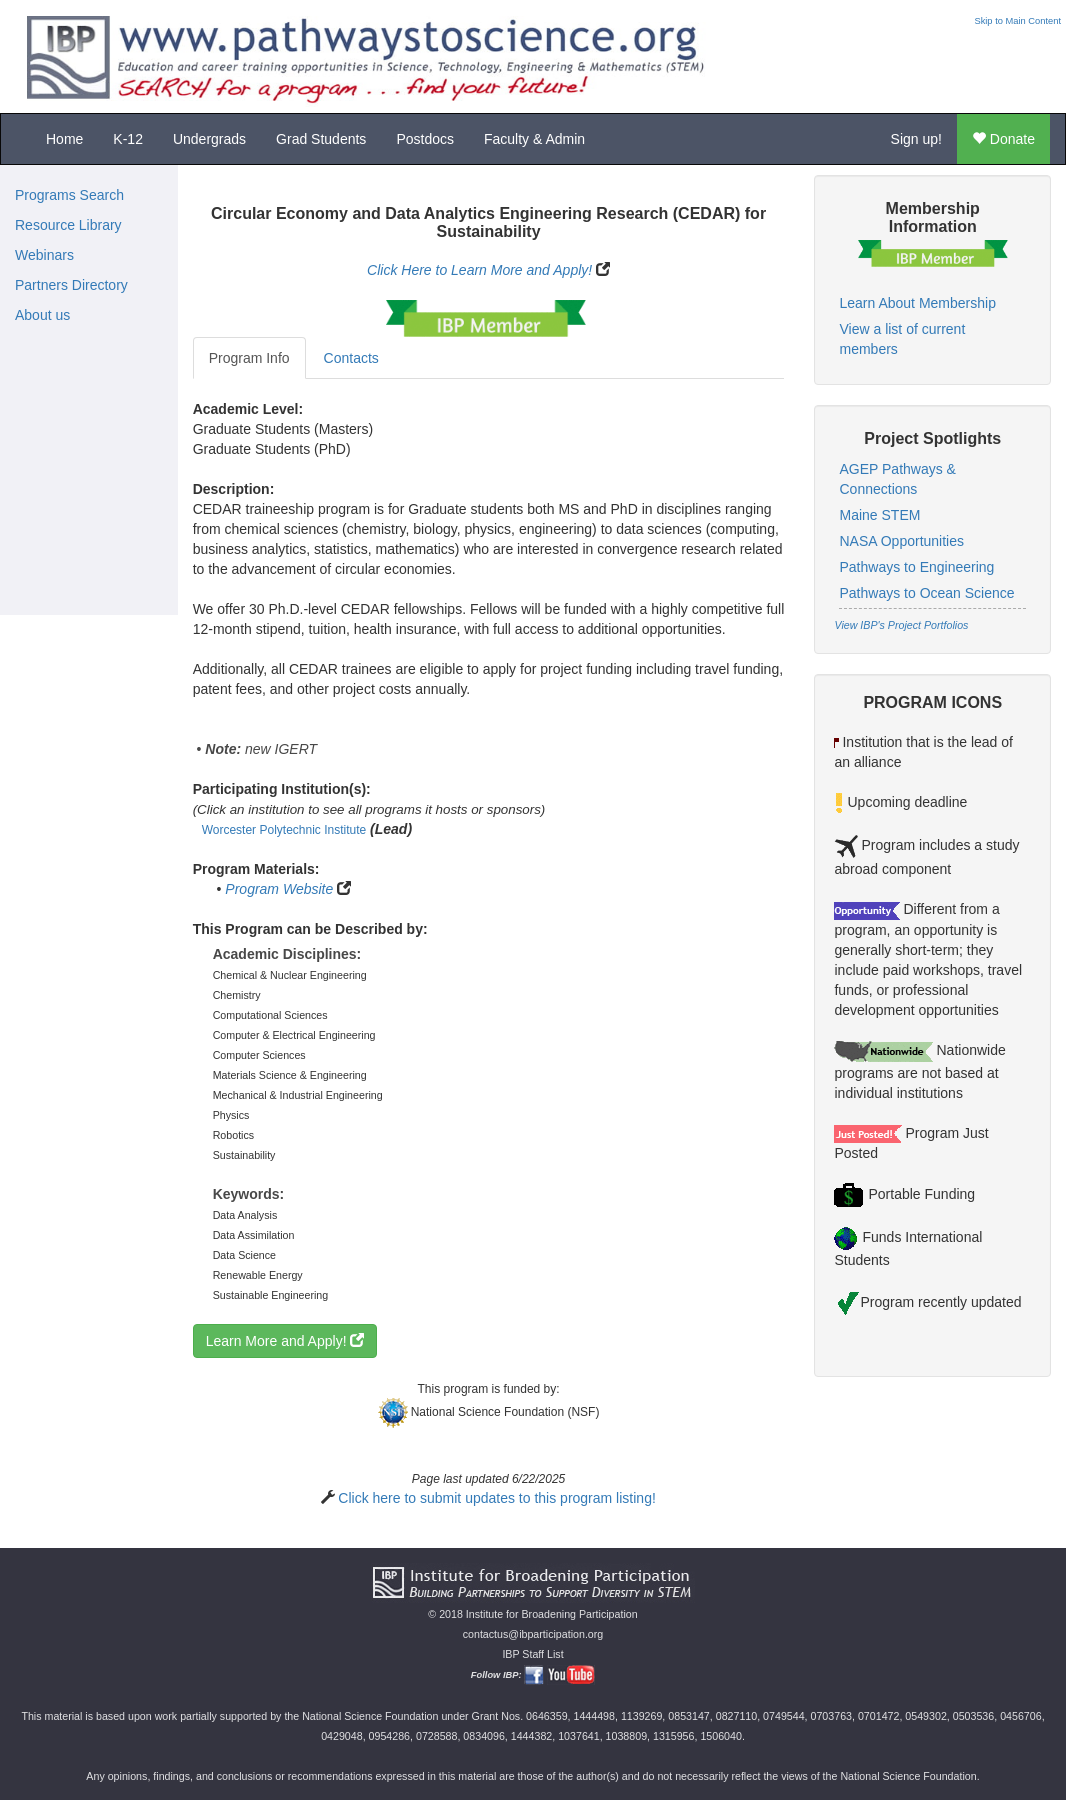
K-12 (128, 139)
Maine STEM (879, 515)
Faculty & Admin (534, 139)
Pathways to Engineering (916, 567)
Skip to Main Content (1017, 21)
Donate (1003, 139)
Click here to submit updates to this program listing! (496, 1498)
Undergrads (209, 139)
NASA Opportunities (901, 541)
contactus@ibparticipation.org (533, 1634)
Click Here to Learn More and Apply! (479, 270)
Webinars (44, 255)
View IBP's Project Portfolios (901, 625)
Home (64, 139)
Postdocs (425, 139)
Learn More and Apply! (285, 1341)
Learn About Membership (917, 303)
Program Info (249, 358)
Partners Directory (71, 285)
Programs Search (69, 195)
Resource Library (68, 225)
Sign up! (916, 139)
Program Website (279, 889)
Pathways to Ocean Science (926, 593)
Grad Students (321, 139)
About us (42, 315)
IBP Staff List (532, 1654)
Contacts (351, 358)
